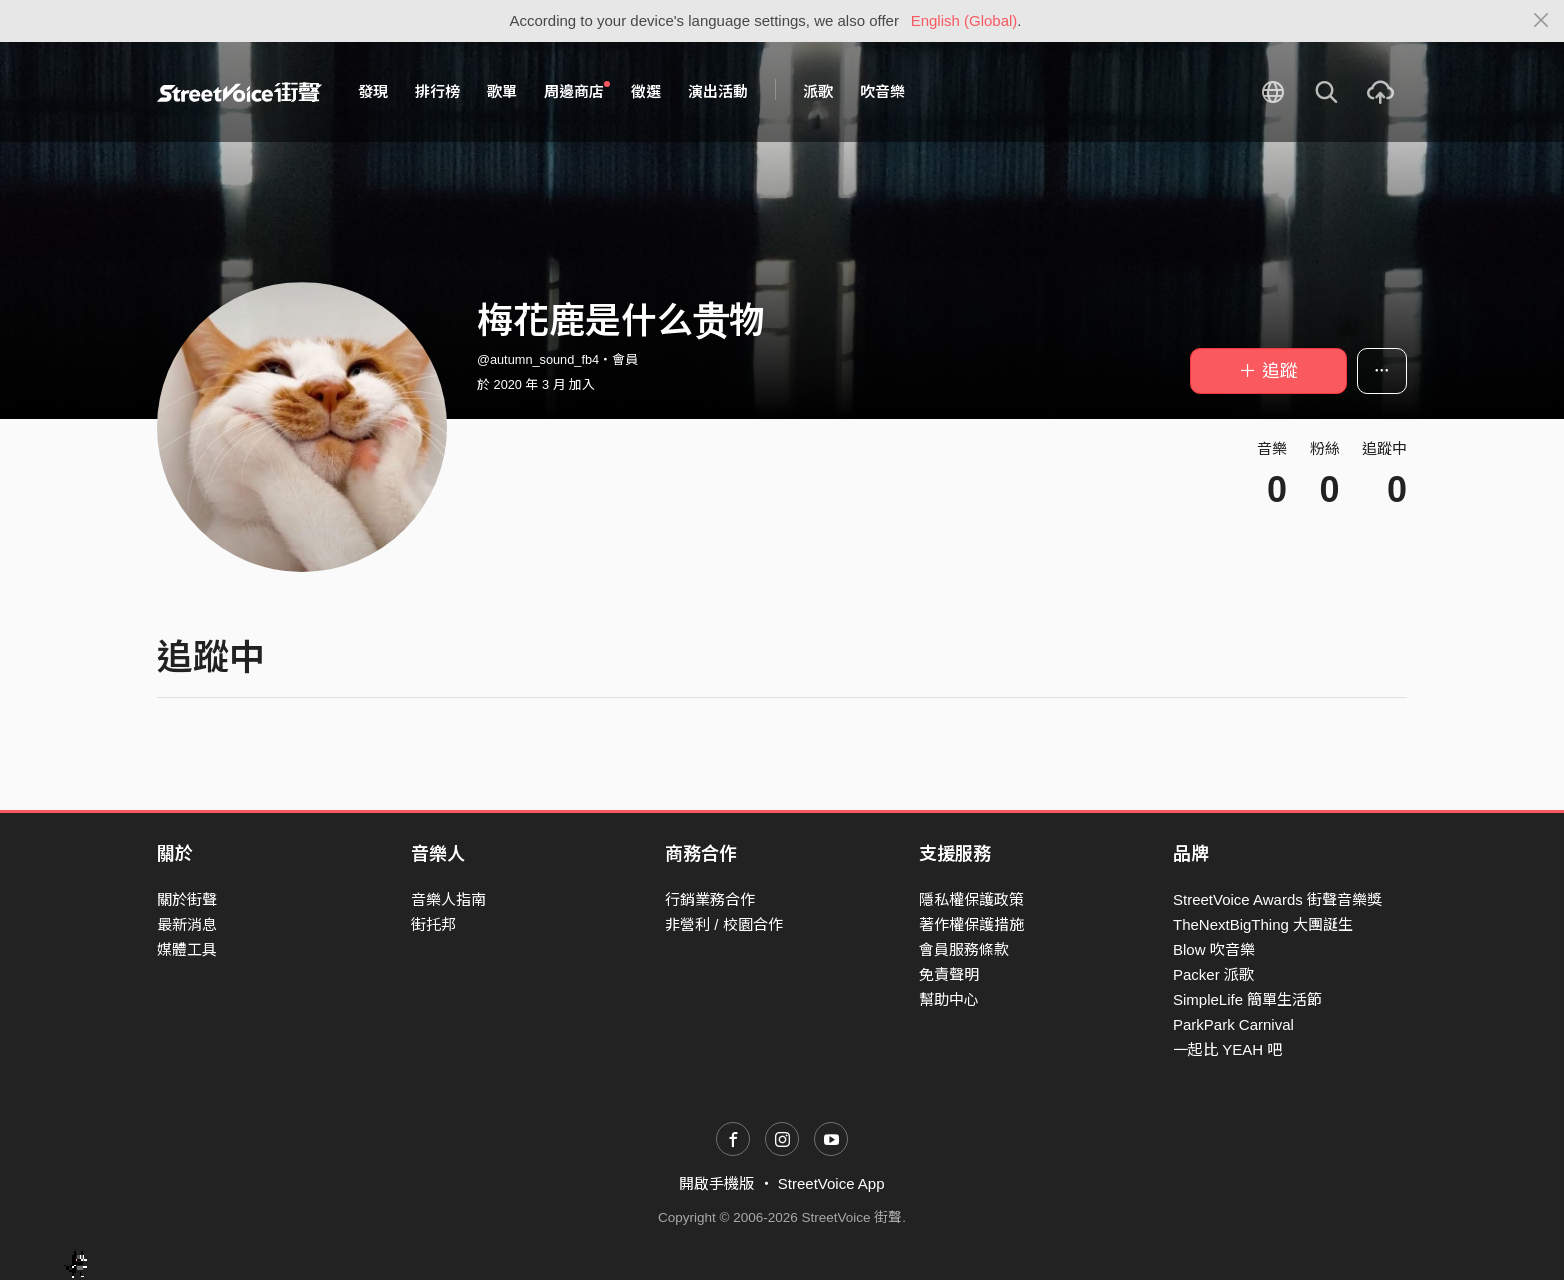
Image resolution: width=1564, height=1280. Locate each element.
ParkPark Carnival (1233, 1024)
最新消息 (187, 924)
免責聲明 (949, 974)
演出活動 (718, 91)
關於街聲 (187, 899)
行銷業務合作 (710, 899)
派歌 (818, 91)
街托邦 (433, 924)
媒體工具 (187, 949)
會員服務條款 (964, 949)
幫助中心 (949, 999)
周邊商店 (577, 91)
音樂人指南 (448, 899)
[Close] (1541, 21)
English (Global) (964, 20)
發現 (373, 91)
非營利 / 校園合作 (724, 924)
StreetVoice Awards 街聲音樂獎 (1277, 899)
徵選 (646, 91)
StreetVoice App (831, 1183)
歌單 (502, 91)
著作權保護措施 (971, 924)
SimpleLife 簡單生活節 (1247, 999)
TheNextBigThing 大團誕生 (1263, 924)
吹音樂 (882, 91)
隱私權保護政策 (971, 899)
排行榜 (437, 91)
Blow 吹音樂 (1214, 949)
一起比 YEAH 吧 (1227, 1049)
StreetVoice (239, 92)
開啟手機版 (716, 1183)
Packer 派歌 (1213, 974)
